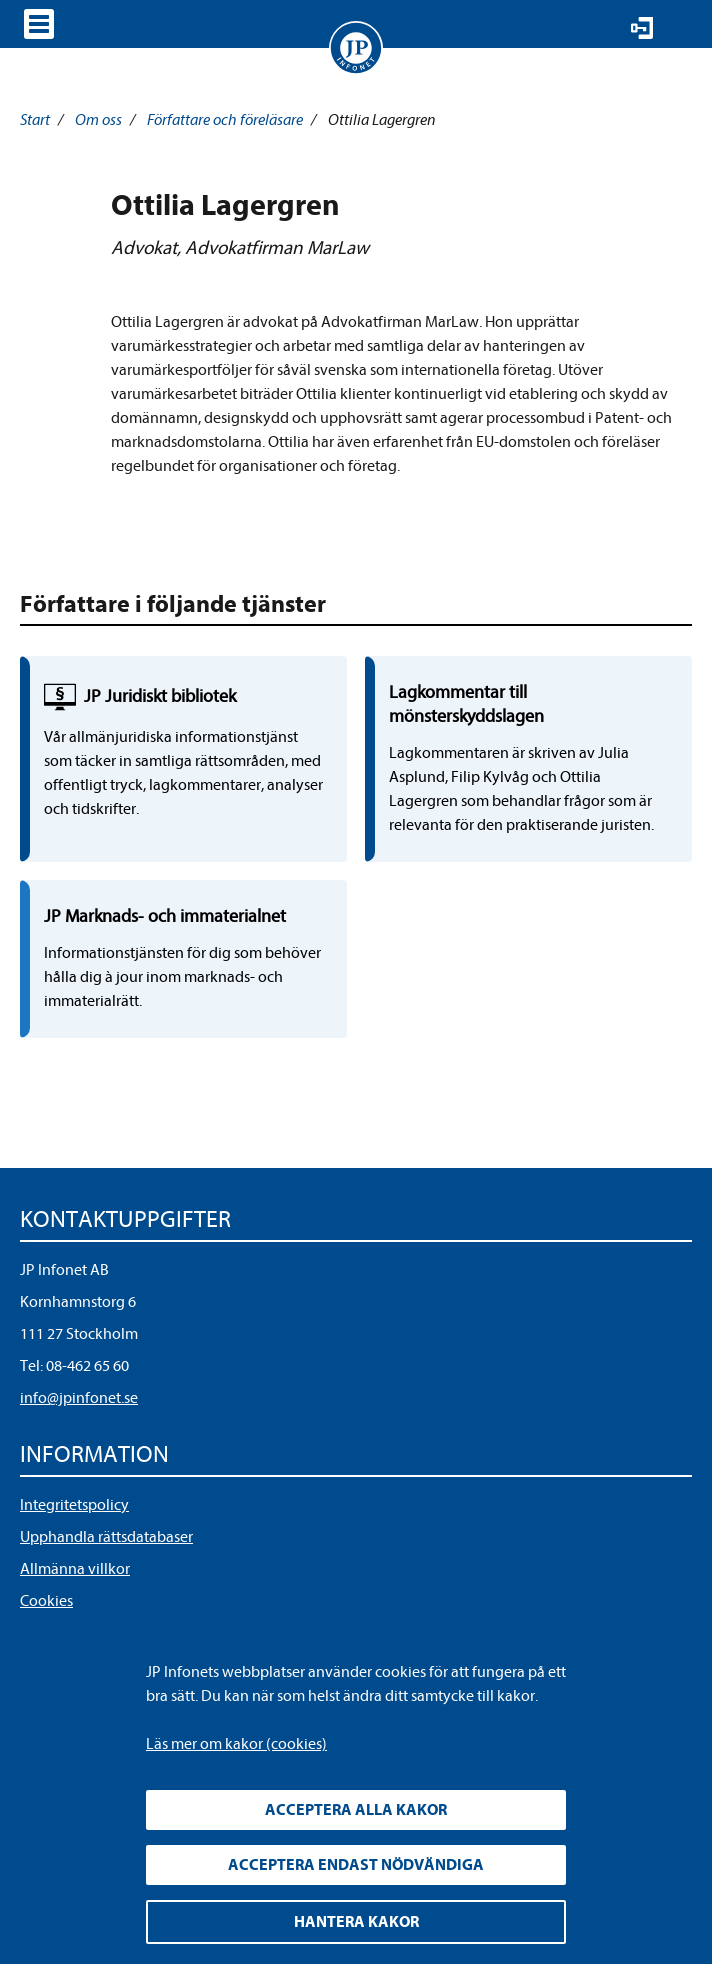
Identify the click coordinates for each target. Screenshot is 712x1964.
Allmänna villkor (75, 1569)
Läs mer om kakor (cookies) (236, 1744)
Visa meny (39, 24)
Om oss (98, 120)
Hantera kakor (356, 1922)
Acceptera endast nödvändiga (356, 1865)
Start (35, 120)
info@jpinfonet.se (79, 1398)
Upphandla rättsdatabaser (106, 1537)
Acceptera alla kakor (356, 1810)
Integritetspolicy (74, 1505)
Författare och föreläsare (225, 120)
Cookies (46, 1601)
